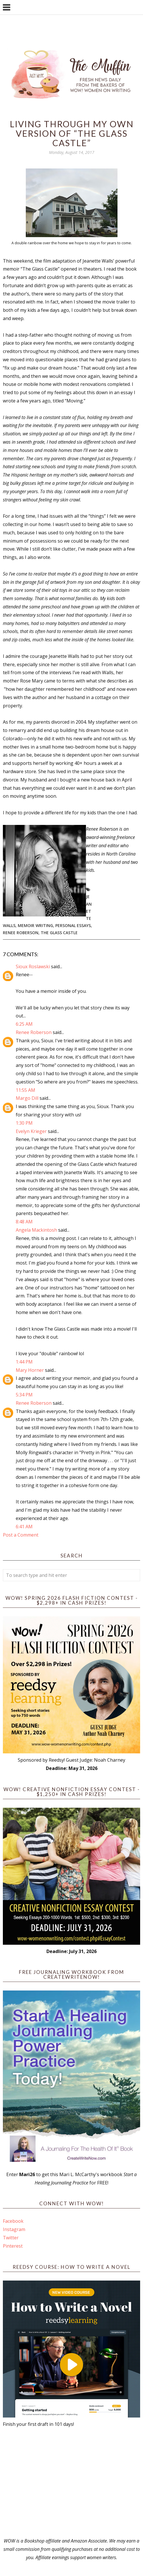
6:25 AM (24, 1024)
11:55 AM (25, 1090)
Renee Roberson (20, 932)
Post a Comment (20, 1535)
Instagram (14, 2229)
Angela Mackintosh (36, 1230)
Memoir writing (35, 925)
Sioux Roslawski (33, 966)
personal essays (73, 925)
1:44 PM (24, 1362)
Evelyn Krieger (31, 1131)
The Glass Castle (59, 932)
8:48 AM (24, 1221)
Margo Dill (27, 1098)
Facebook (13, 2221)
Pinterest (13, 2246)
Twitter (11, 2237)
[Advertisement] (71, 2482)
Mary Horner (30, 1370)
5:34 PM (24, 1395)
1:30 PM (24, 1123)
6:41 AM (24, 1526)
